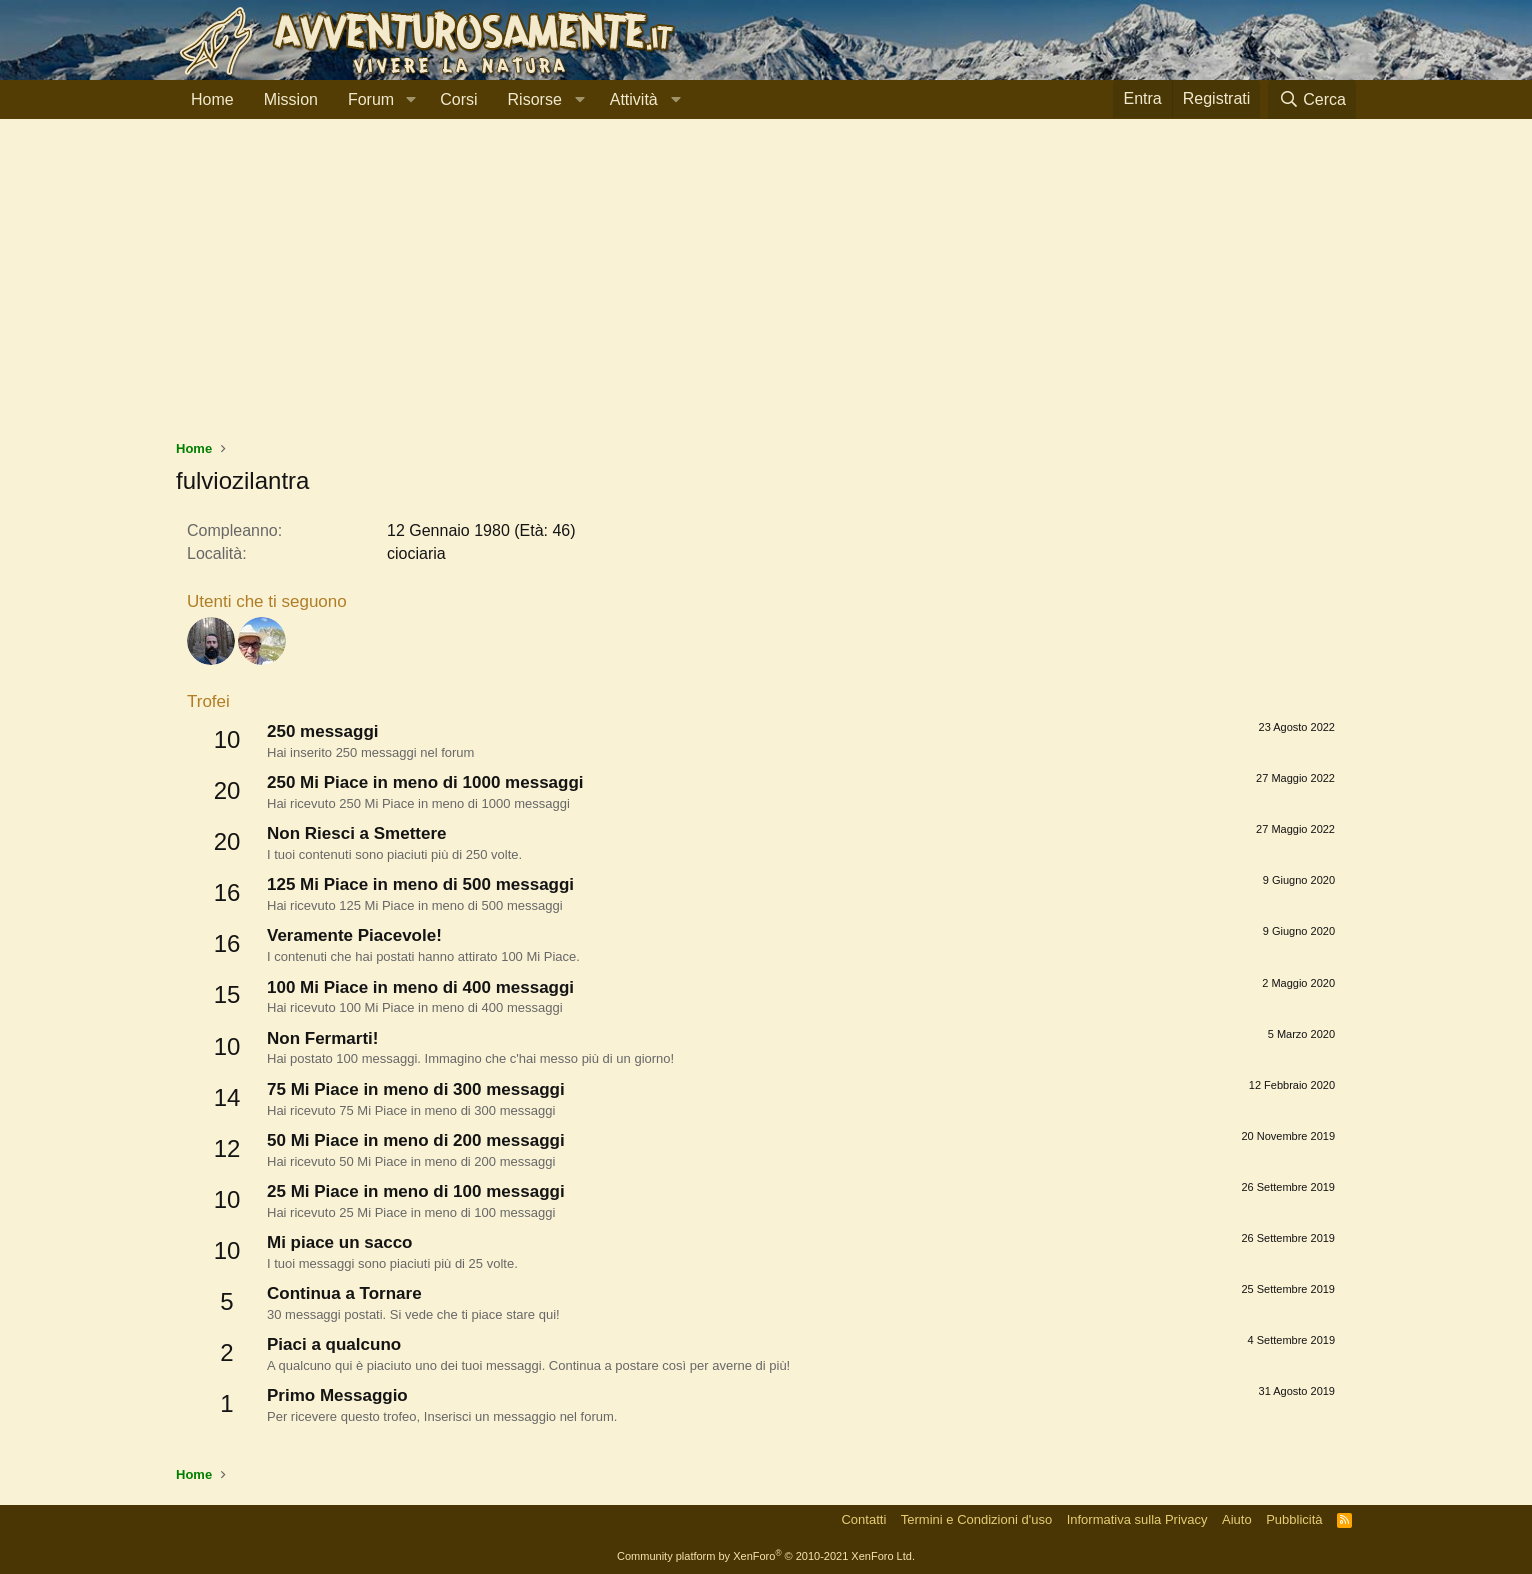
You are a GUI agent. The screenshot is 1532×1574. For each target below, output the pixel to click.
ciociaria (416, 553)
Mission (291, 99)
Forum (371, 99)
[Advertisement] (766, 289)
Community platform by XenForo (766, 1556)
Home (212, 99)
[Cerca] (1312, 99)
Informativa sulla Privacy (1137, 1519)
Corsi (458, 99)
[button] (410, 100)
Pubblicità (1294, 1519)
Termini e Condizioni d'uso (976, 1519)
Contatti (863, 1519)
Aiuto (1237, 1519)
